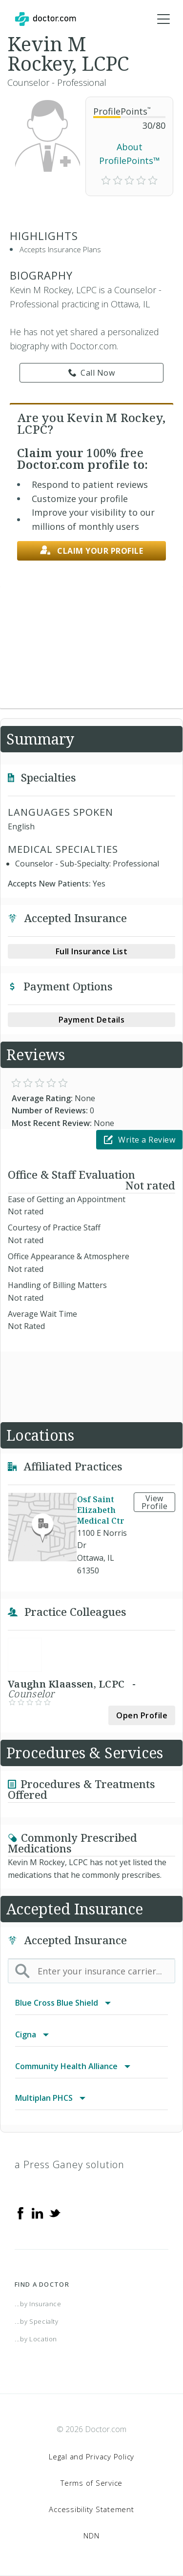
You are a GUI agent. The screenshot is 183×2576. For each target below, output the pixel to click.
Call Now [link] (91, 372)
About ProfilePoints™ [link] (129, 154)
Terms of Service (91, 2483)
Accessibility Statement (91, 2509)
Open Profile (141, 1715)
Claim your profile (91, 550)
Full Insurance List (92, 951)
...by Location (36, 2338)
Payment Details (92, 1019)
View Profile (155, 1502)
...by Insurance (38, 2303)
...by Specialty (37, 2321)
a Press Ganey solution (69, 2164)
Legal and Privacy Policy (91, 2456)
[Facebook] (20, 2212)
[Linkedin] (37, 2212)
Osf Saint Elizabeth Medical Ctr (100, 1510)
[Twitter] (55, 2212)
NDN (91, 2535)
